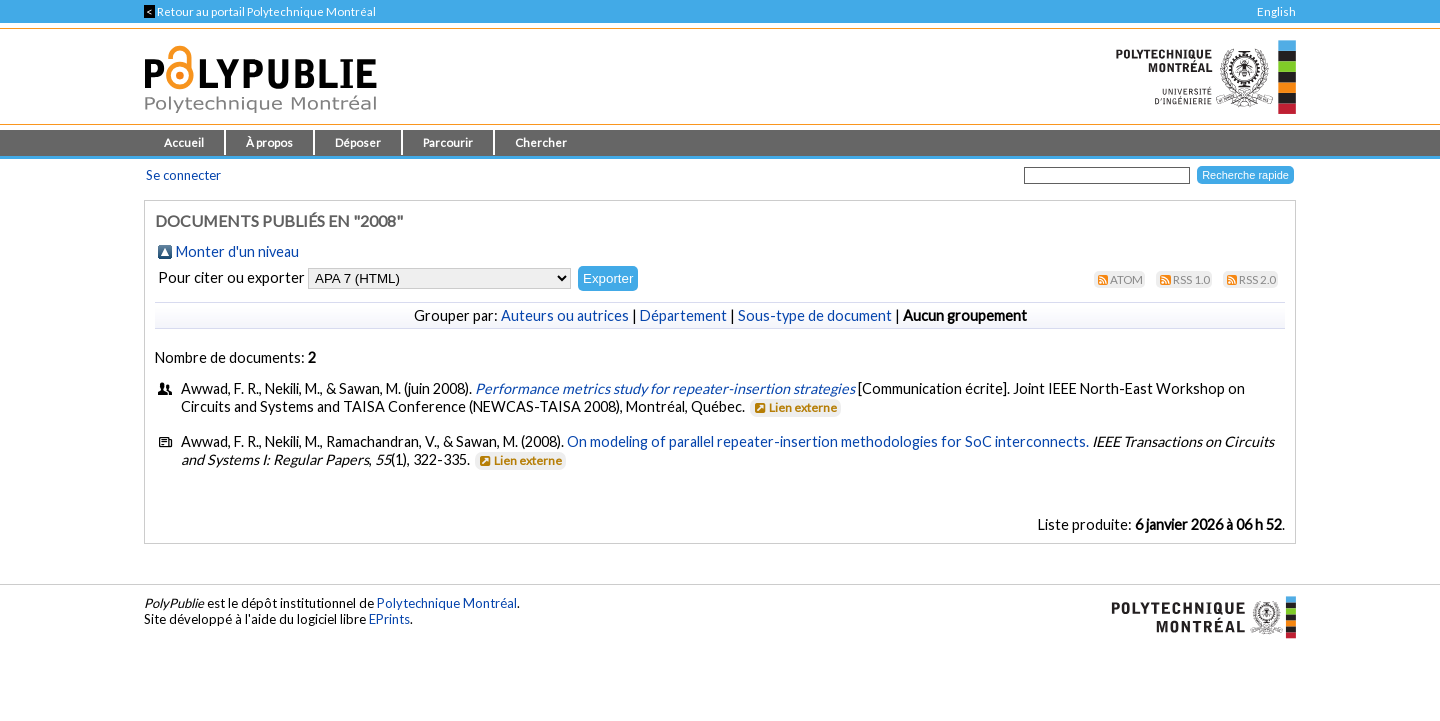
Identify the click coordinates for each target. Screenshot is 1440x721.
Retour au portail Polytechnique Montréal (260, 11)
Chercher (541, 142)
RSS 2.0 (1257, 279)
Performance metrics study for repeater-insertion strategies (665, 388)
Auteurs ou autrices (565, 315)
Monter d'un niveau (237, 251)
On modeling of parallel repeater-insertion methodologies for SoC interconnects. (828, 441)
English (1276, 11)
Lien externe (794, 407)
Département (683, 315)
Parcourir (448, 142)
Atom (1126, 279)
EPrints (389, 619)
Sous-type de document (815, 315)
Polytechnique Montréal (447, 603)
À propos (269, 142)
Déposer (358, 142)
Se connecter (183, 175)
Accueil (184, 142)
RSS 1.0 (1191, 279)
